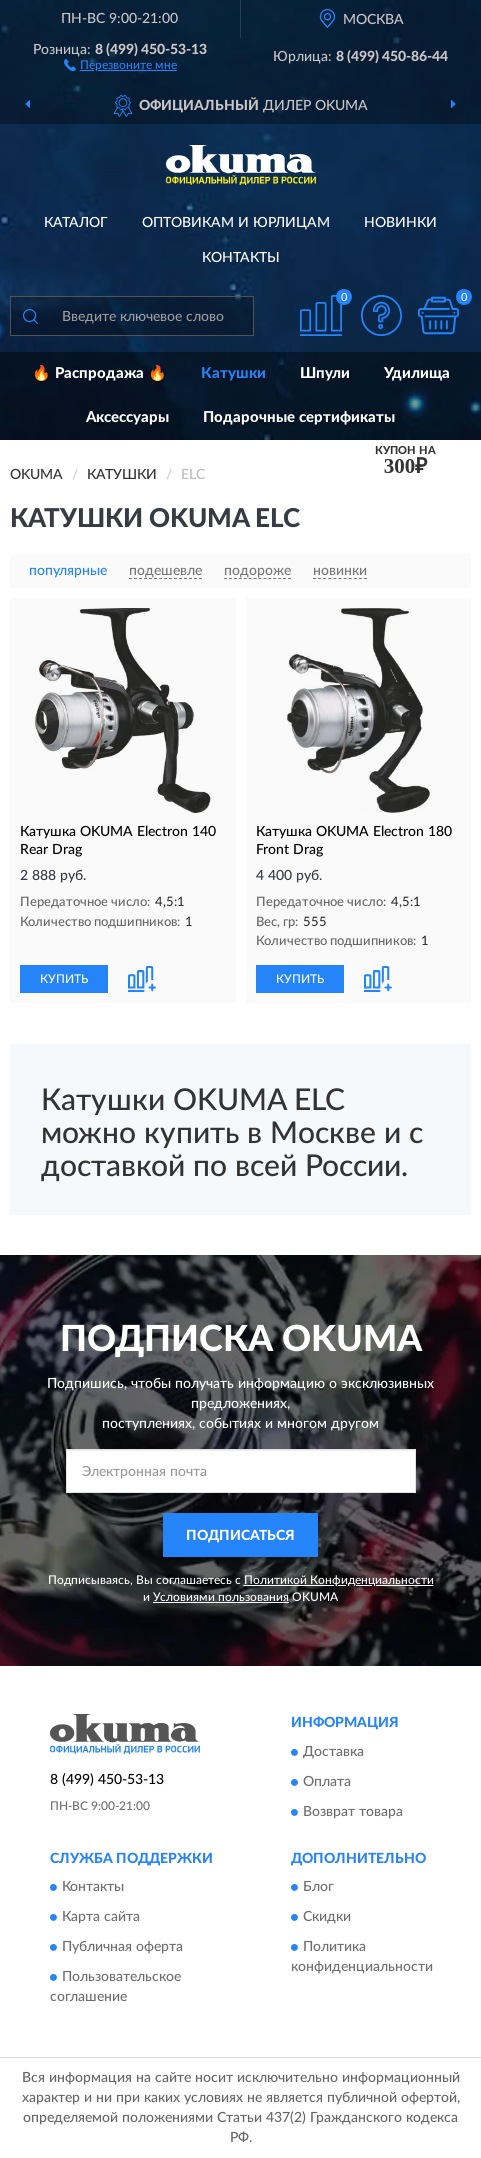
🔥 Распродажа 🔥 (99, 373)
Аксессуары (127, 417)
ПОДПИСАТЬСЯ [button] (240, 1536)
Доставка (333, 1752)
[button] (120, 64)
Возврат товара (353, 1812)
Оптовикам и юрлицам (236, 223)
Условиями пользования (221, 1597)
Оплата (327, 1782)
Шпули (325, 373)
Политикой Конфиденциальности (339, 1580)
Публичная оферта (122, 1948)
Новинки (400, 223)
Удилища (417, 373)
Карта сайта (101, 1918)
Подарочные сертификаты (299, 417)
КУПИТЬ (64, 979)
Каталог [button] (76, 223)
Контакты (241, 258)
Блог (318, 1888)
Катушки (233, 373)
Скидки (327, 1918)
